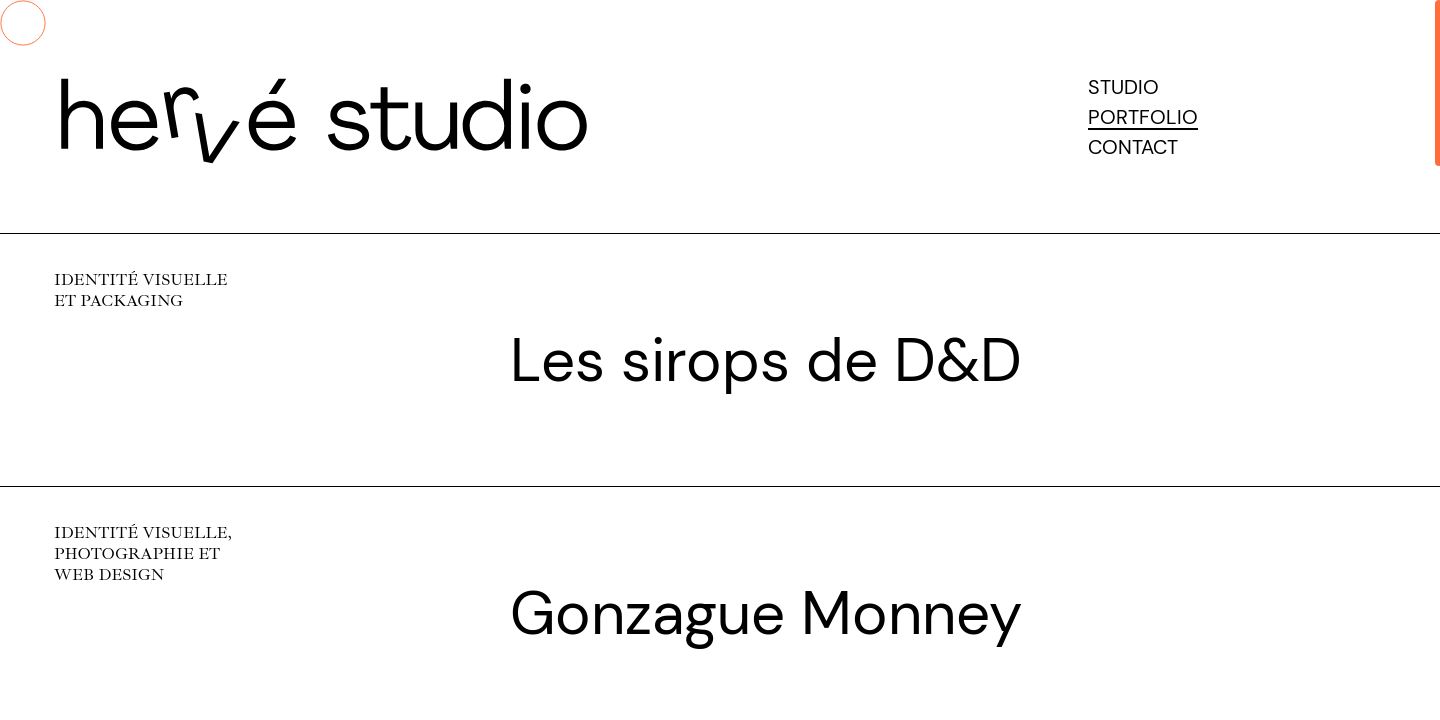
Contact (1133, 147)
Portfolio (1143, 117)
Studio (1123, 87)
